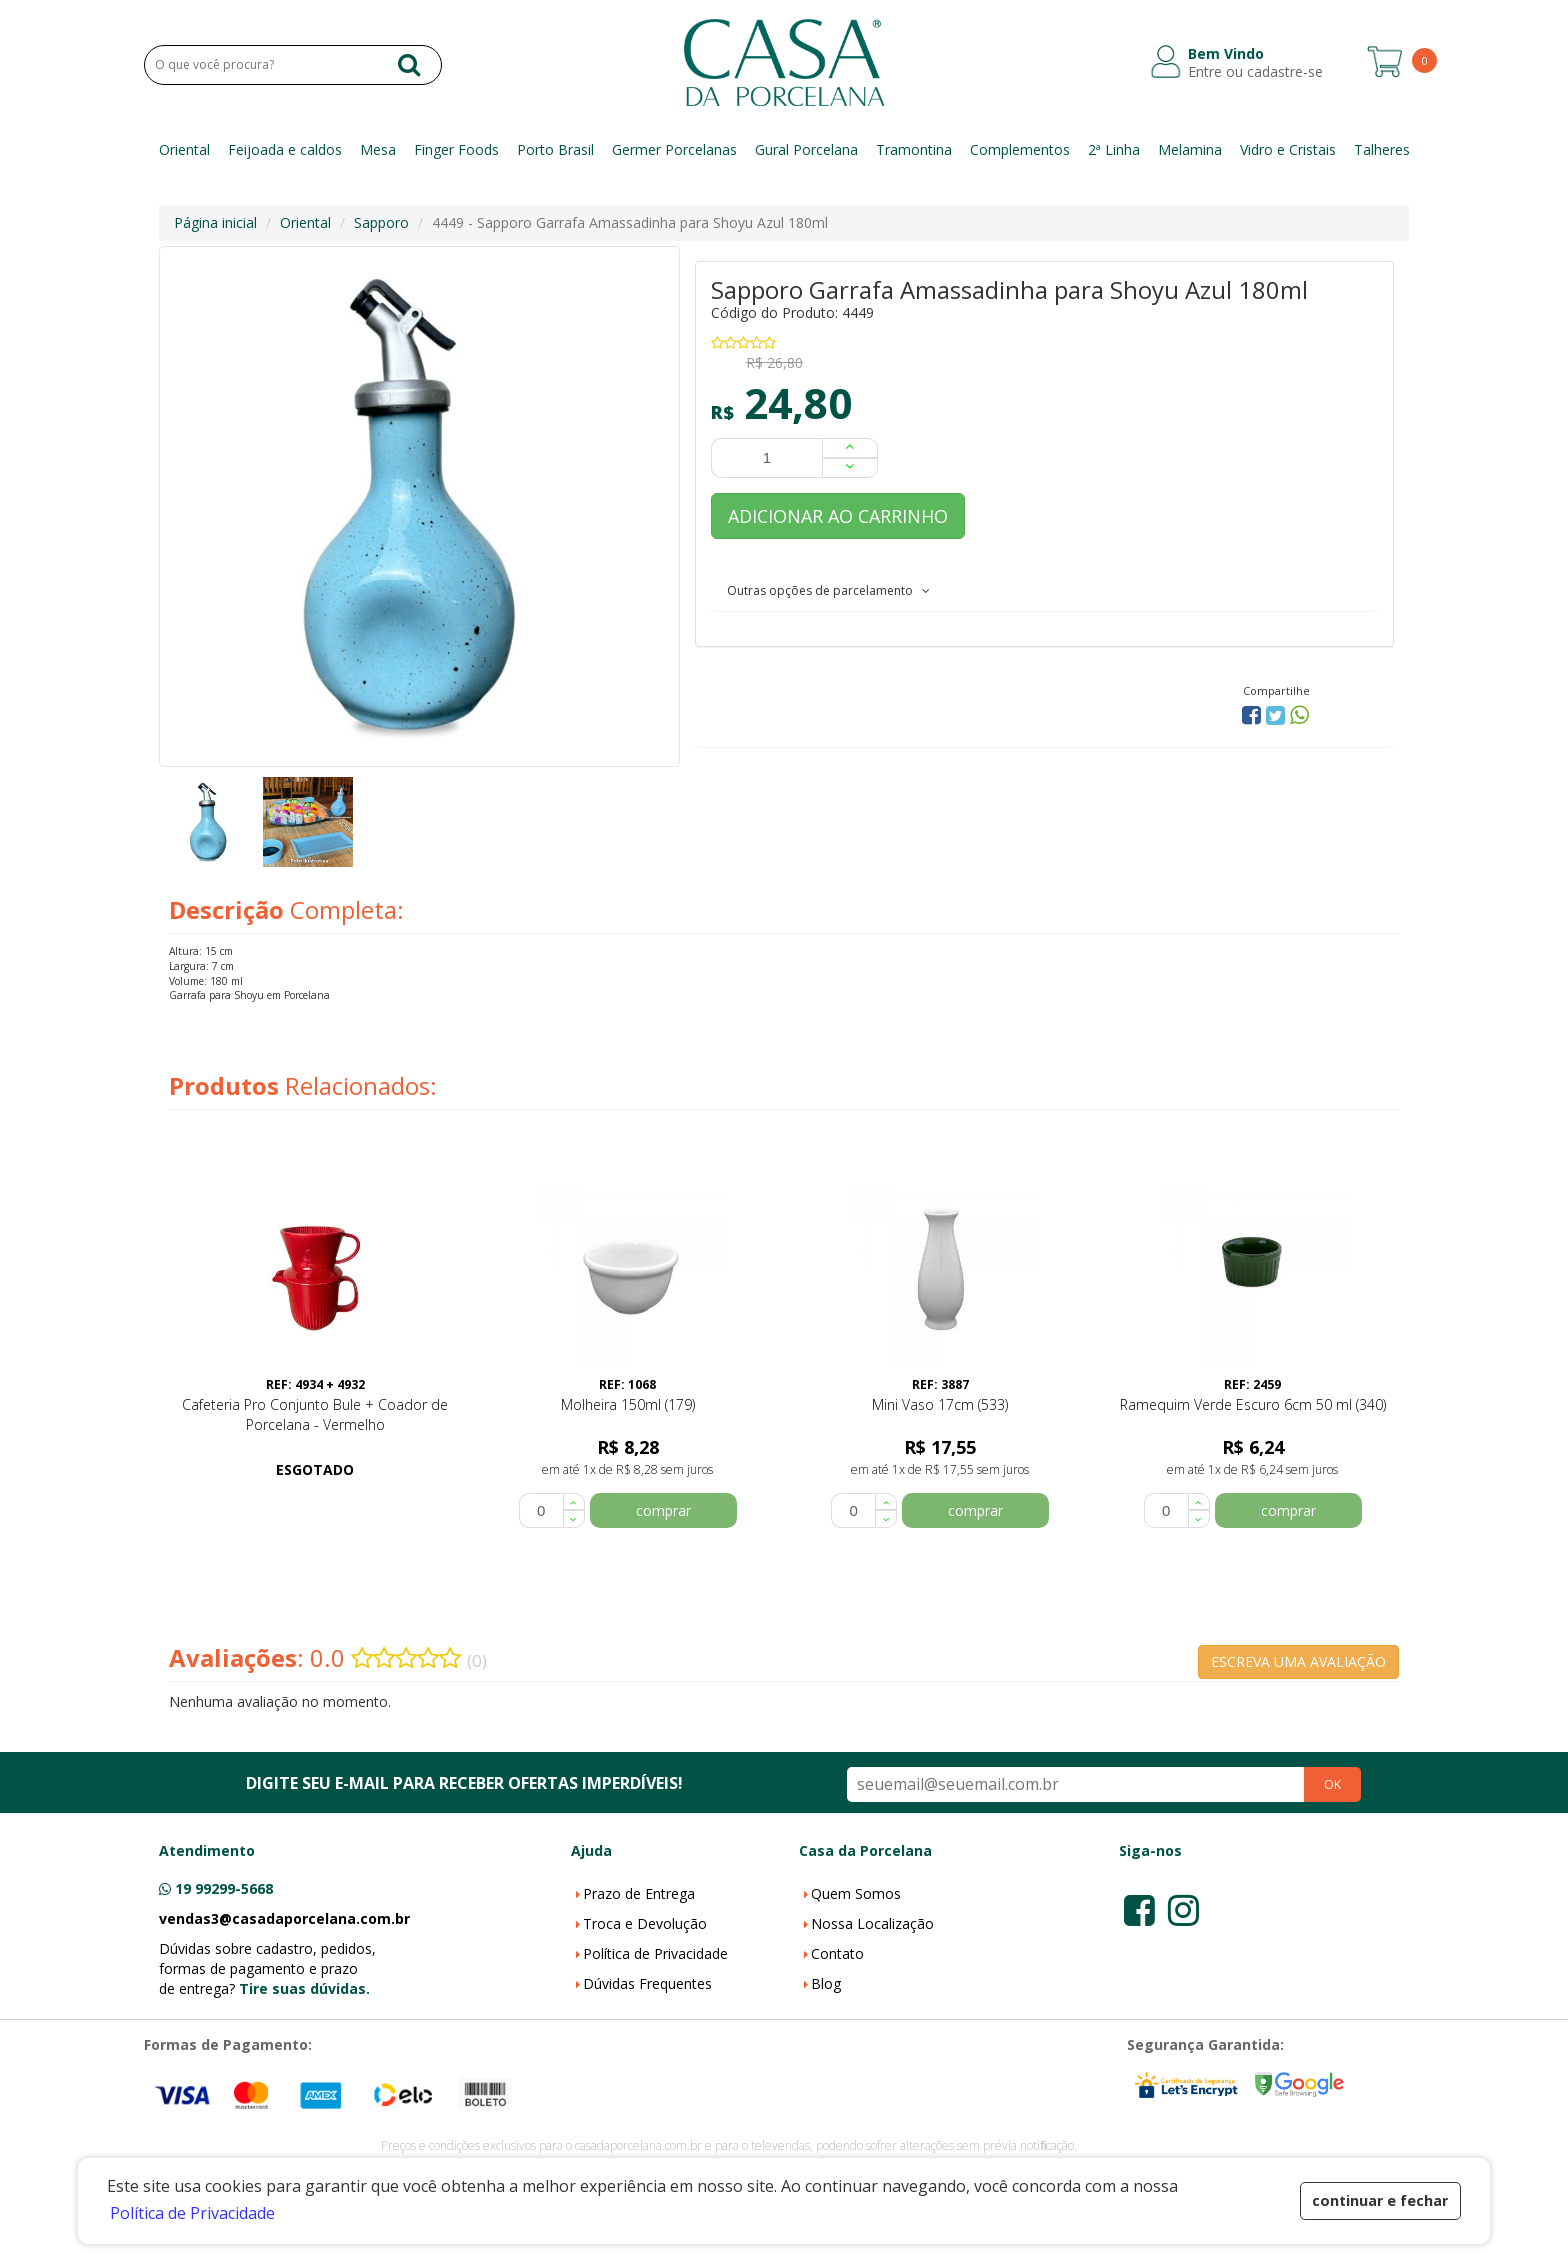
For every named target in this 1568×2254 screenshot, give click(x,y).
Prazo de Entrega (639, 1893)
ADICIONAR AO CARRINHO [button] (838, 516)
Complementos (1020, 149)
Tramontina (914, 149)
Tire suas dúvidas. (304, 1988)
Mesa (378, 149)
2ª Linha (1114, 149)
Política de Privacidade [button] (192, 2213)
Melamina (1190, 149)
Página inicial (215, 222)
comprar (663, 1510)
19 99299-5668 (224, 1888)
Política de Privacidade (655, 1953)
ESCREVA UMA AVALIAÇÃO (1298, 1661)
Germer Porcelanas (674, 149)
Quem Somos (856, 1893)
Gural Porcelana (806, 149)
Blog (826, 1983)
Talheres (1382, 149)
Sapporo (381, 222)
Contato (837, 1953)
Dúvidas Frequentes (647, 1983)
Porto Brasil (555, 149)
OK (1332, 1784)
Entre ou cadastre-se (1255, 72)
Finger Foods (456, 149)
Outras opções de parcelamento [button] (828, 590)
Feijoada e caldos (285, 149)
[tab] (1044, 590)
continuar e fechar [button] (1380, 2200)
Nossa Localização (872, 1923)
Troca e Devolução (645, 1923)
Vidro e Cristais (1288, 149)
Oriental (184, 149)
